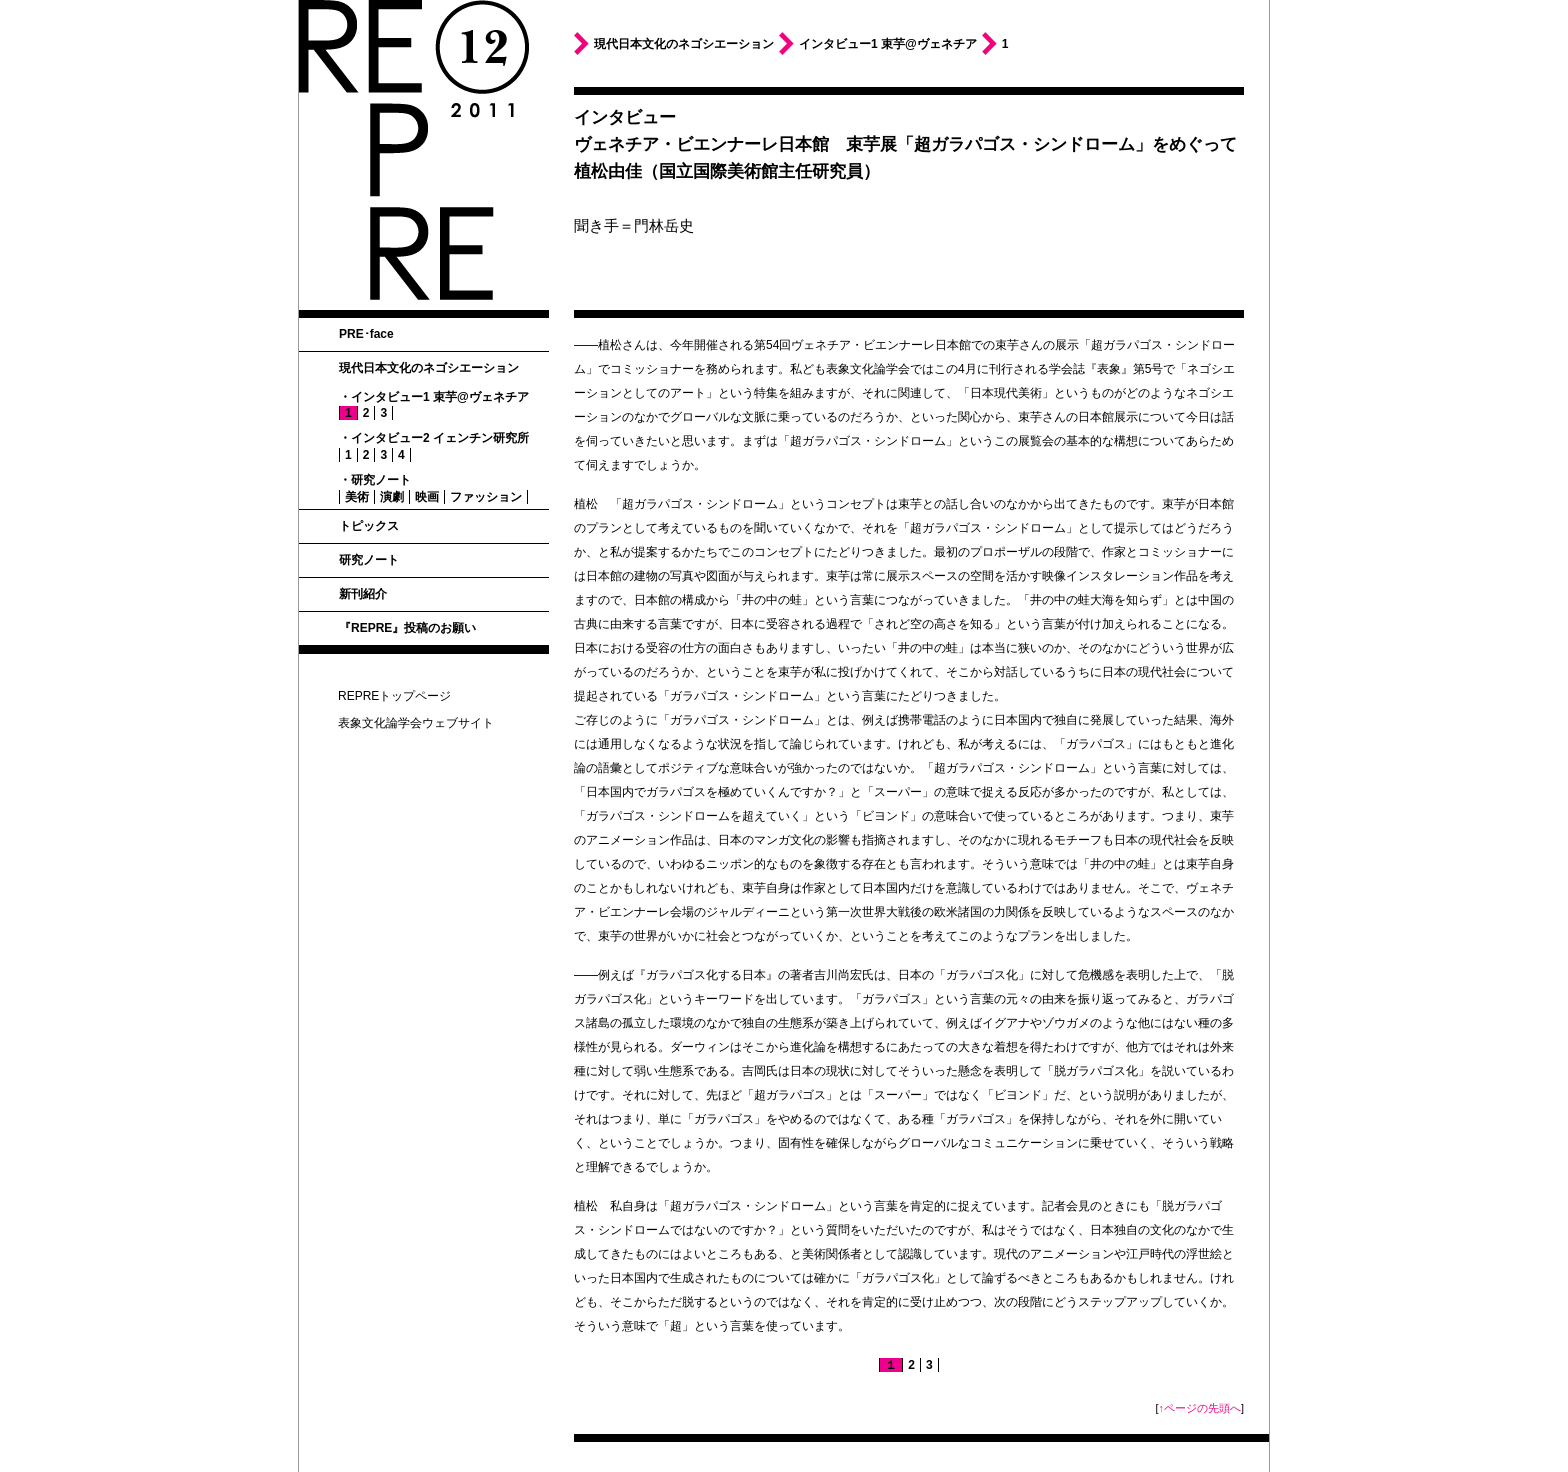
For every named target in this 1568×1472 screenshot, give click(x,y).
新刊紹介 (363, 594)
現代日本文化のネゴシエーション (429, 368)
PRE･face (366, 334)
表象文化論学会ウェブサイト (416, 723)
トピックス (369, 526)
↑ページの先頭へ (1200, 1408)
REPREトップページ (394, 696)
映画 (427, 497)
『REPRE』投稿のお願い (407, 628)
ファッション (486, 497)
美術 (357, 497)
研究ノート (369, 560)
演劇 (392, 497)
